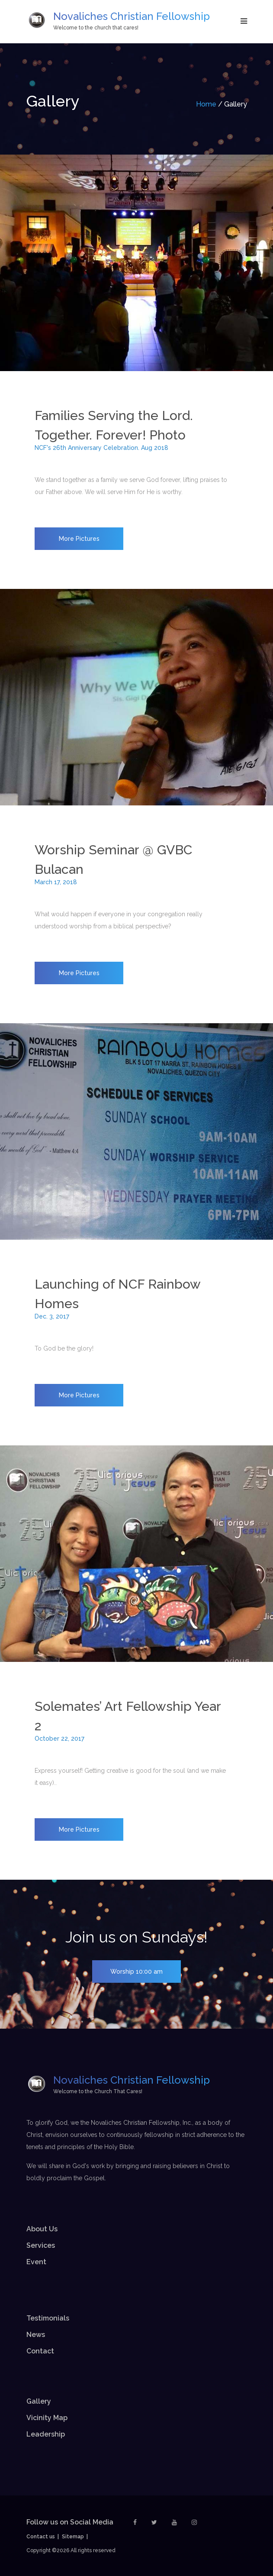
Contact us (40, 2537)
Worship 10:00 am (136, 1971)
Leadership (45, 2434)
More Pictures (79, 538)
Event (36, 2262)
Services (40, 2245)
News (35, 2334)
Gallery (38, 2401)
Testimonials (47, 2318)
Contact (40, 2351)
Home (206, 104)
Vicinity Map (46, 2418)
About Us (42, 2229)
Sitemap (73, 2537)
